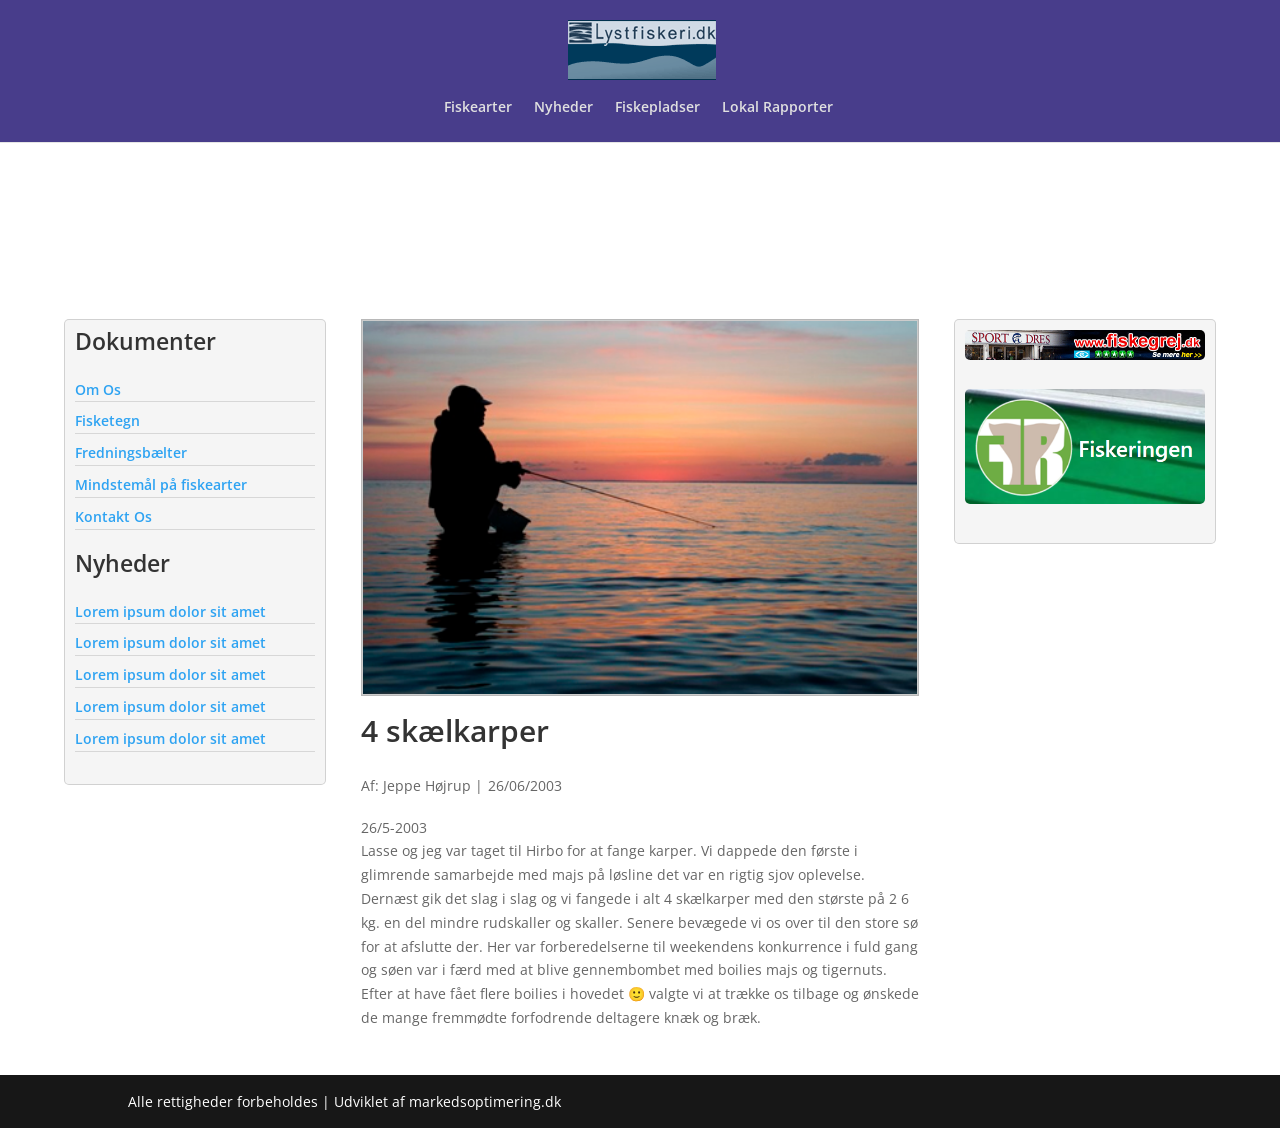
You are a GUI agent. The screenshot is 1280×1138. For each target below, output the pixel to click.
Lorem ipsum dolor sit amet (170, 611)
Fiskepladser (657, 108)
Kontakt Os (113, 516)
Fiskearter (478, 108)
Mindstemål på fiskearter (161, 484)
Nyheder (563, 108)
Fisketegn (107, 420)
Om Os (98, 389)
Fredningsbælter (131, 452)
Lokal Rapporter (779, 108)
